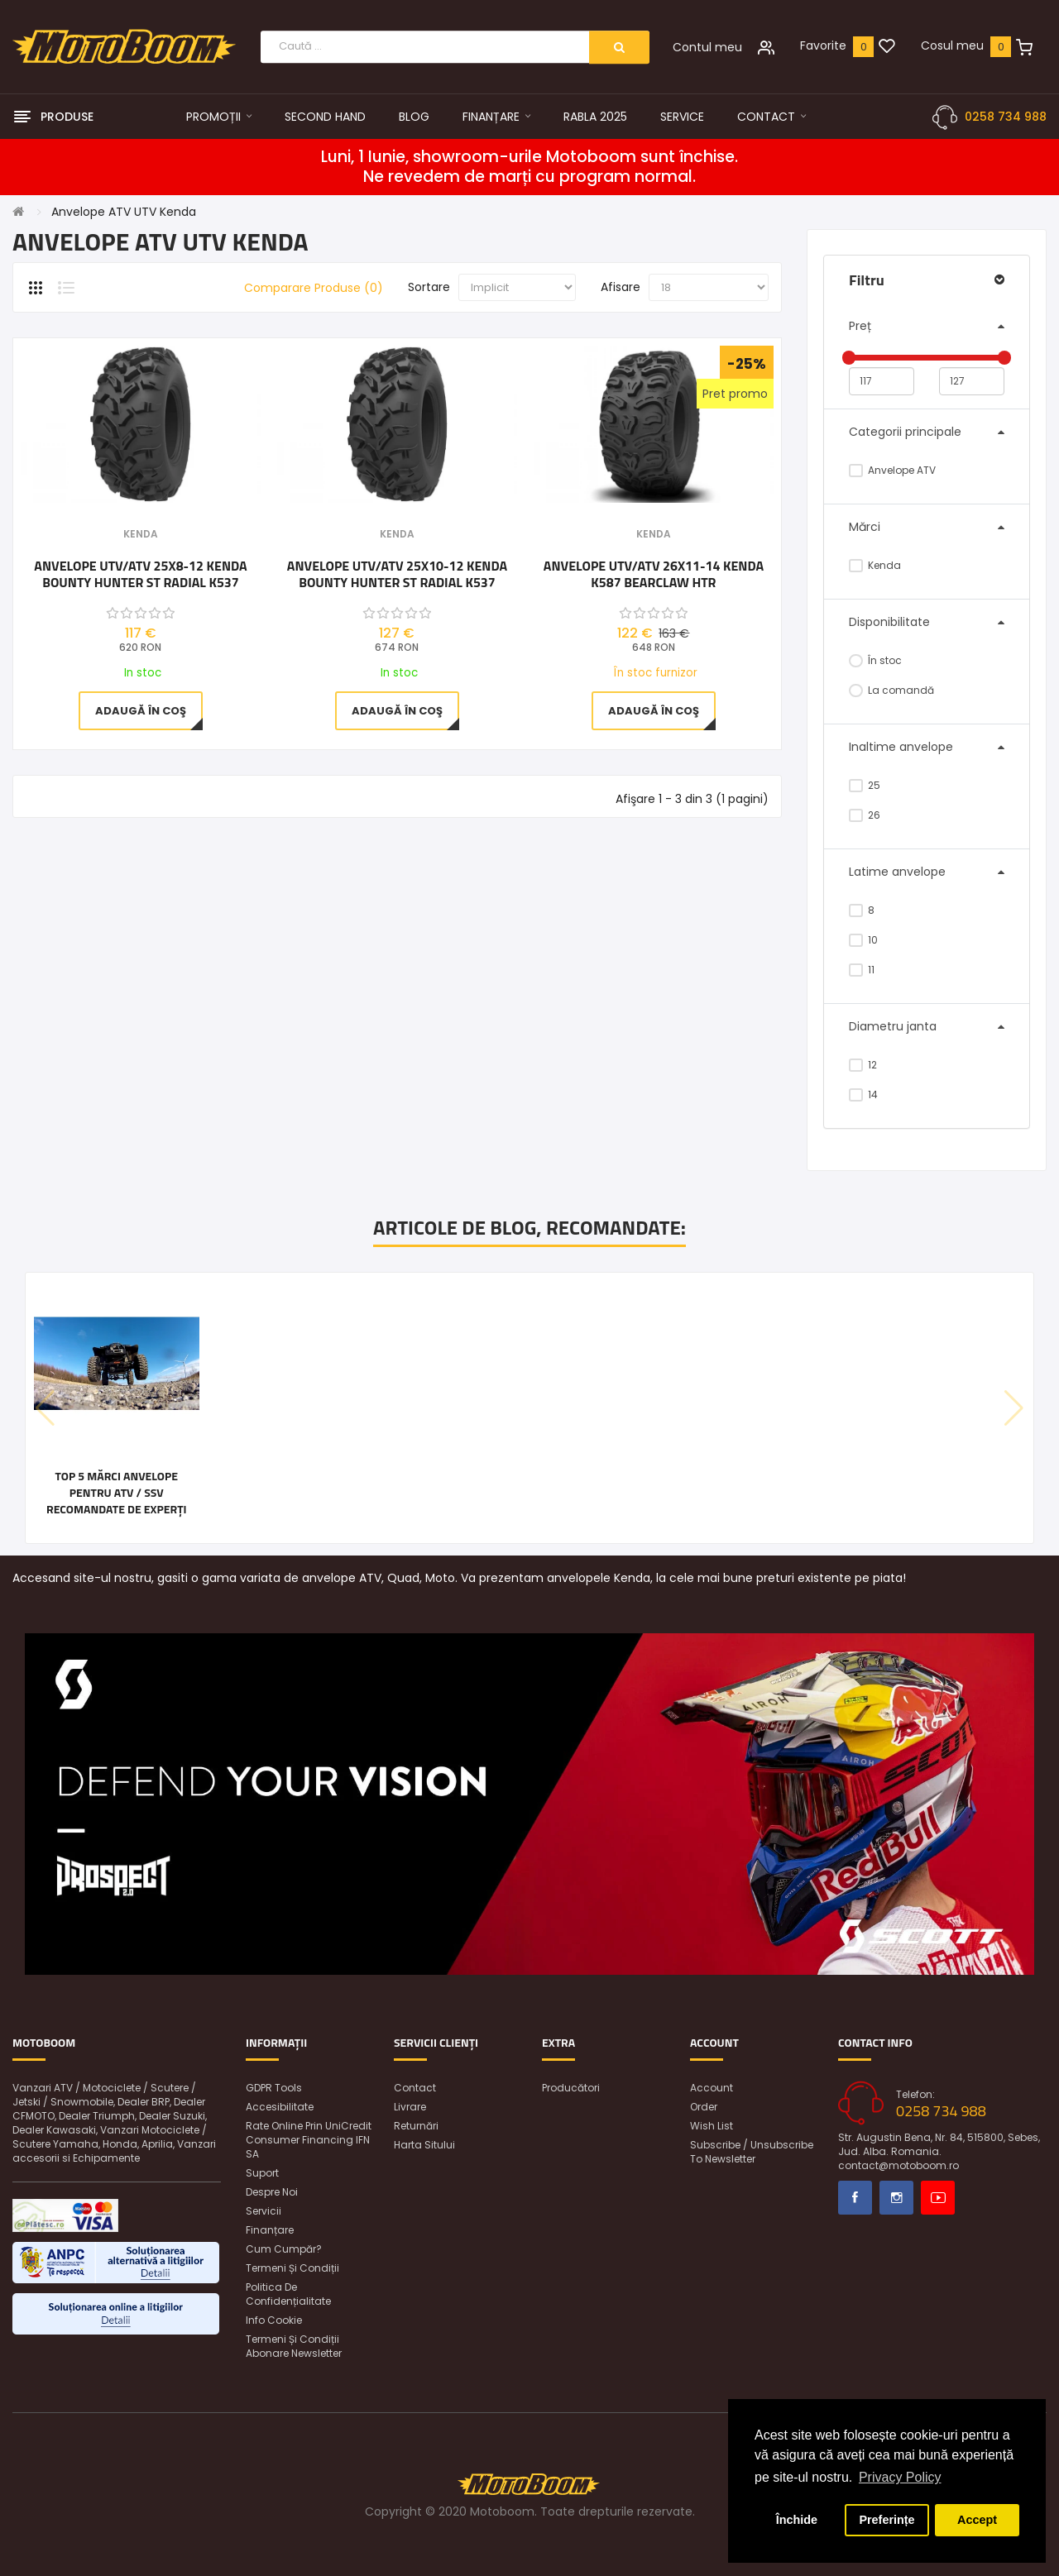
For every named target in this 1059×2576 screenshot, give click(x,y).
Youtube (938, 2198)
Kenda (875, 565)
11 (862, 970)
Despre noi (272, 2192)
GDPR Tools (274, 2088)
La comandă (891, 690)
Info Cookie (274, 2320)
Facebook (855, 2198)
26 (864, 815)
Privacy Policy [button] (900, 2477)
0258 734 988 (1006, 116)
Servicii (263, 2211)
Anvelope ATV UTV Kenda (123, 211)
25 (864, 785)
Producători (571, 2088)
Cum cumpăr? (284, 2249)
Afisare (620, 287)
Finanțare (270, 2230)
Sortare (429, 287)
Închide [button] (796, 2519)
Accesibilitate (280, 2107)
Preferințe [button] (886, 2519)
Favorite (823, 45)
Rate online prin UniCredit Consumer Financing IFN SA (308, 2140)
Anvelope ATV (892, 470)
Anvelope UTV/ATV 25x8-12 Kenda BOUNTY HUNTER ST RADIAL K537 (140, 573)
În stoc (875, 660)
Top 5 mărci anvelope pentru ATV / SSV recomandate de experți (116, 1492)
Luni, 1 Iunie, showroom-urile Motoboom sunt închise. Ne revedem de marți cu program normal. (529, 167)
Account (711, 2088)
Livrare (410, 2107)
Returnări (416, 2126)
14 (863, 1094)
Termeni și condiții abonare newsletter (294, 2346)
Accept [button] (977, 2519)
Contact (415, 2088)
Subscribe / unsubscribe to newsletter (751, 2152)
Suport (262, 2173)
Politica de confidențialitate (288, 2294)
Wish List (711, 2126)
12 (863, 1065)
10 (863, 940)
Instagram (896, 2198)
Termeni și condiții (292, 2268)
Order (703, 2107)
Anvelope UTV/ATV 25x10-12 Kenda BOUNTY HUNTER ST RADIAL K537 (397, 573)
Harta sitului (424, 2145)
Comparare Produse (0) (313, 288)
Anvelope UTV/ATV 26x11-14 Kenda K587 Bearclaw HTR (654, 573)
